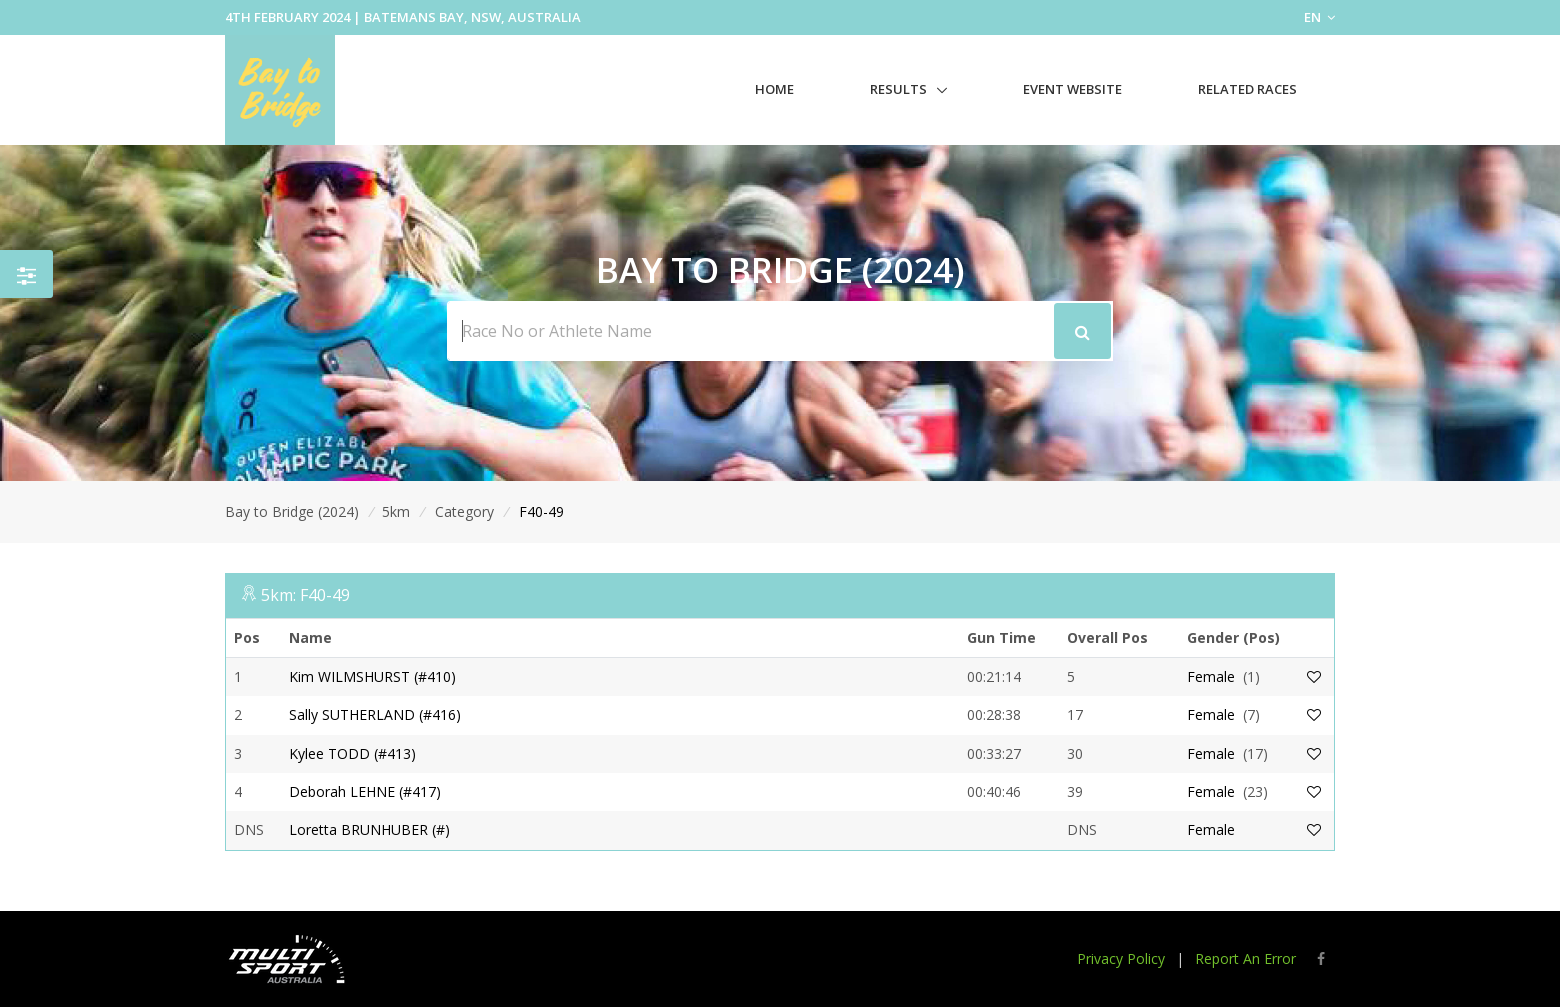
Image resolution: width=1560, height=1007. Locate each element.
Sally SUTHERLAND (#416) (375, 714)
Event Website (1072, 89)
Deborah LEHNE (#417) (365, 791)
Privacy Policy (1121, 958)
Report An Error (1245, 958)
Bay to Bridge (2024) (292, 511)
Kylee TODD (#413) (352, 753)
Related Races (1247, 89)
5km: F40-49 (305, 595)
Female (1211, 676)
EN (1319, 17)
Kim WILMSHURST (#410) (372, 676)
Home (774, 89)
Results (898, 89)
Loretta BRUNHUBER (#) (369, 829)
